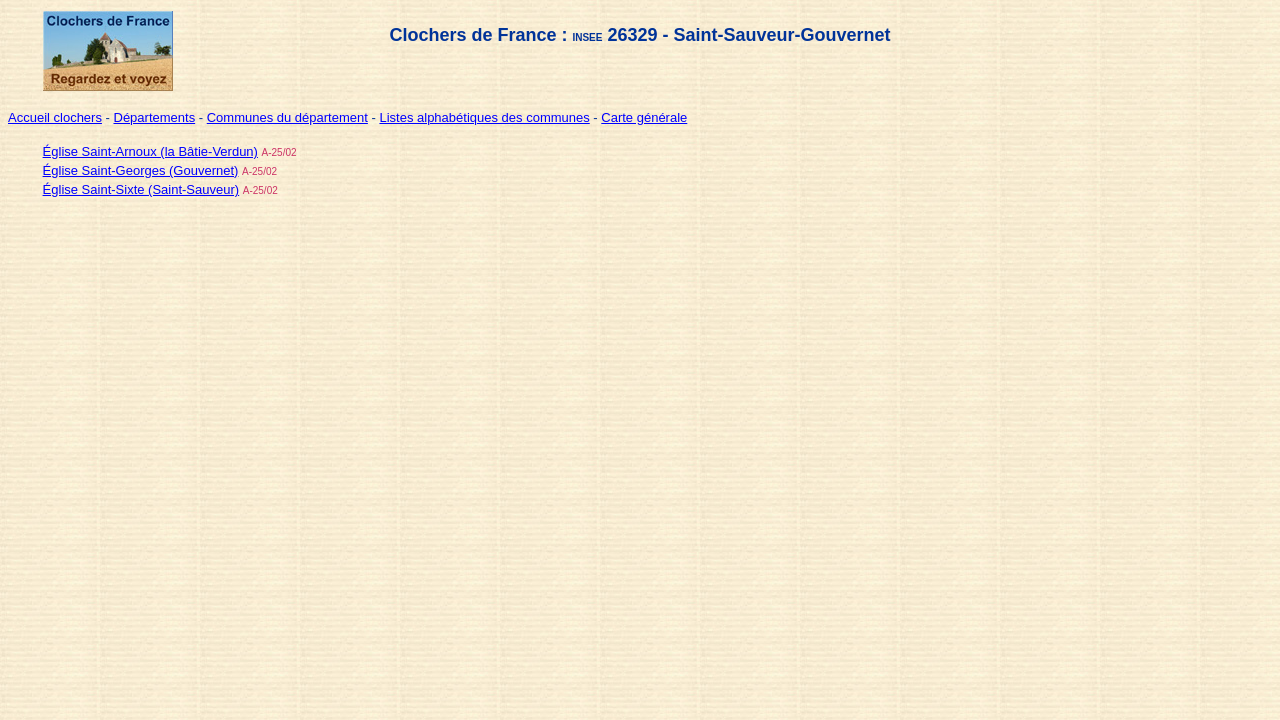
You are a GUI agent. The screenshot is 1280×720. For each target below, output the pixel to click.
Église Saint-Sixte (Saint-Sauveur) (141, 189)
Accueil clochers (55, 117)
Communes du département (287, 117)
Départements (155, 117)
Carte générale (644, 117)
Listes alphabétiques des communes (484, 117)
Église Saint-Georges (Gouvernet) (141, 170)
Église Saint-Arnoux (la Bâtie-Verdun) (150, 151)
